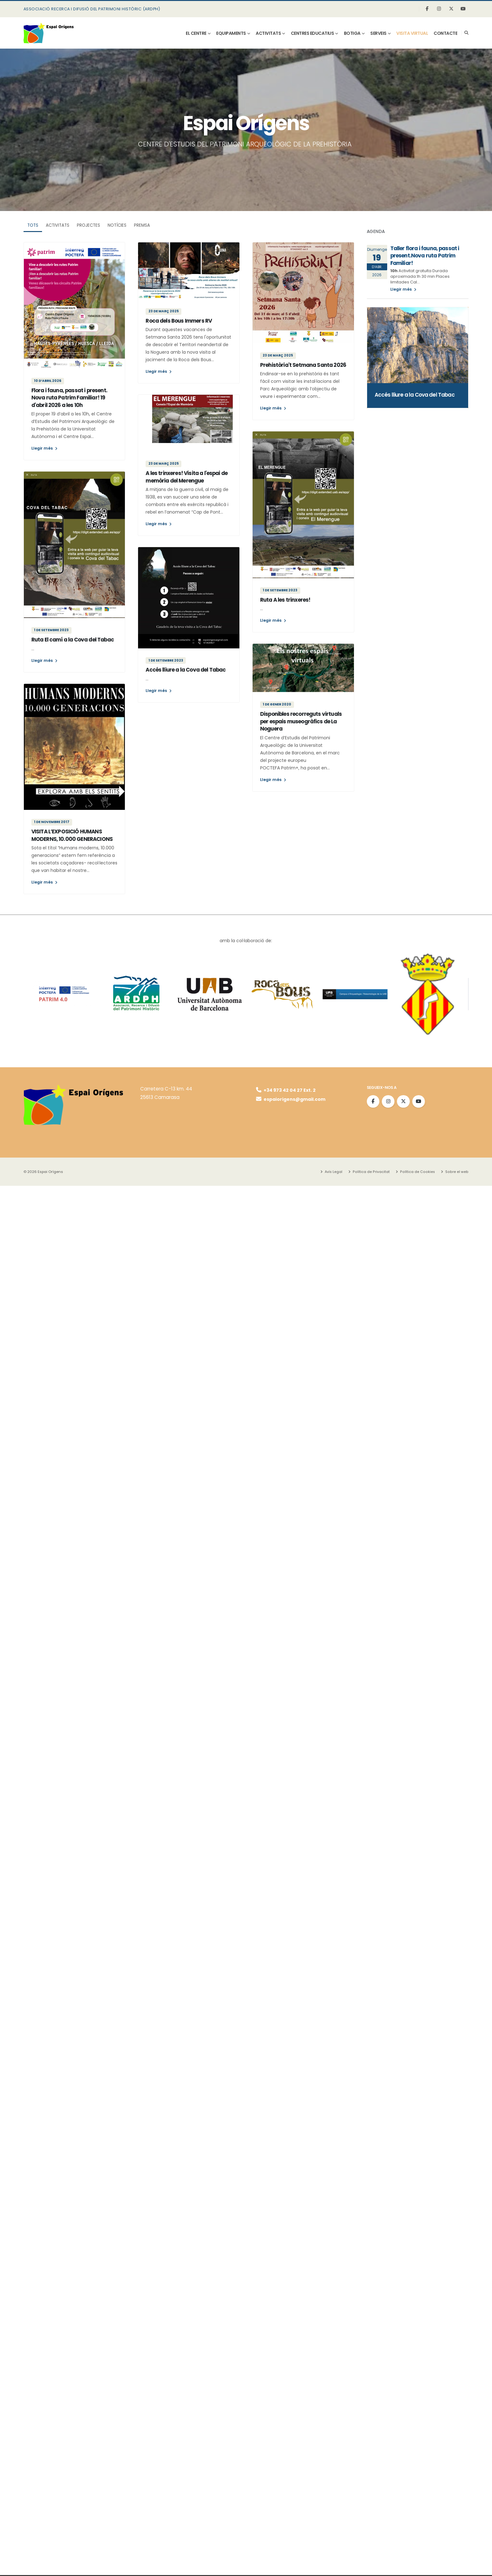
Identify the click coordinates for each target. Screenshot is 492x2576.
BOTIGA (352, 33)
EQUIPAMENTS (231, 33)
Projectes (88, 225)
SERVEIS (378, 33)
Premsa (142, 225)
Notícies (117, 225)
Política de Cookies (418, 1171)
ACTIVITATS (268, 33)
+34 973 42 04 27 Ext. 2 (286, 1090)
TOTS (32, 225)
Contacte (445, 33)
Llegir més (44, 448)
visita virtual (412, 33)
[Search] (466, 33)
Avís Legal (335, 1171)
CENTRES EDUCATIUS (312, 33)
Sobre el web (456, 1171)
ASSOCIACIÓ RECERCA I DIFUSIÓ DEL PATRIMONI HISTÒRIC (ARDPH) (92, 9)
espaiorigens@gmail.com (292, 1099)
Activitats (57, 225)
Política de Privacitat (372, 1171)
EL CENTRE (196, 33)
